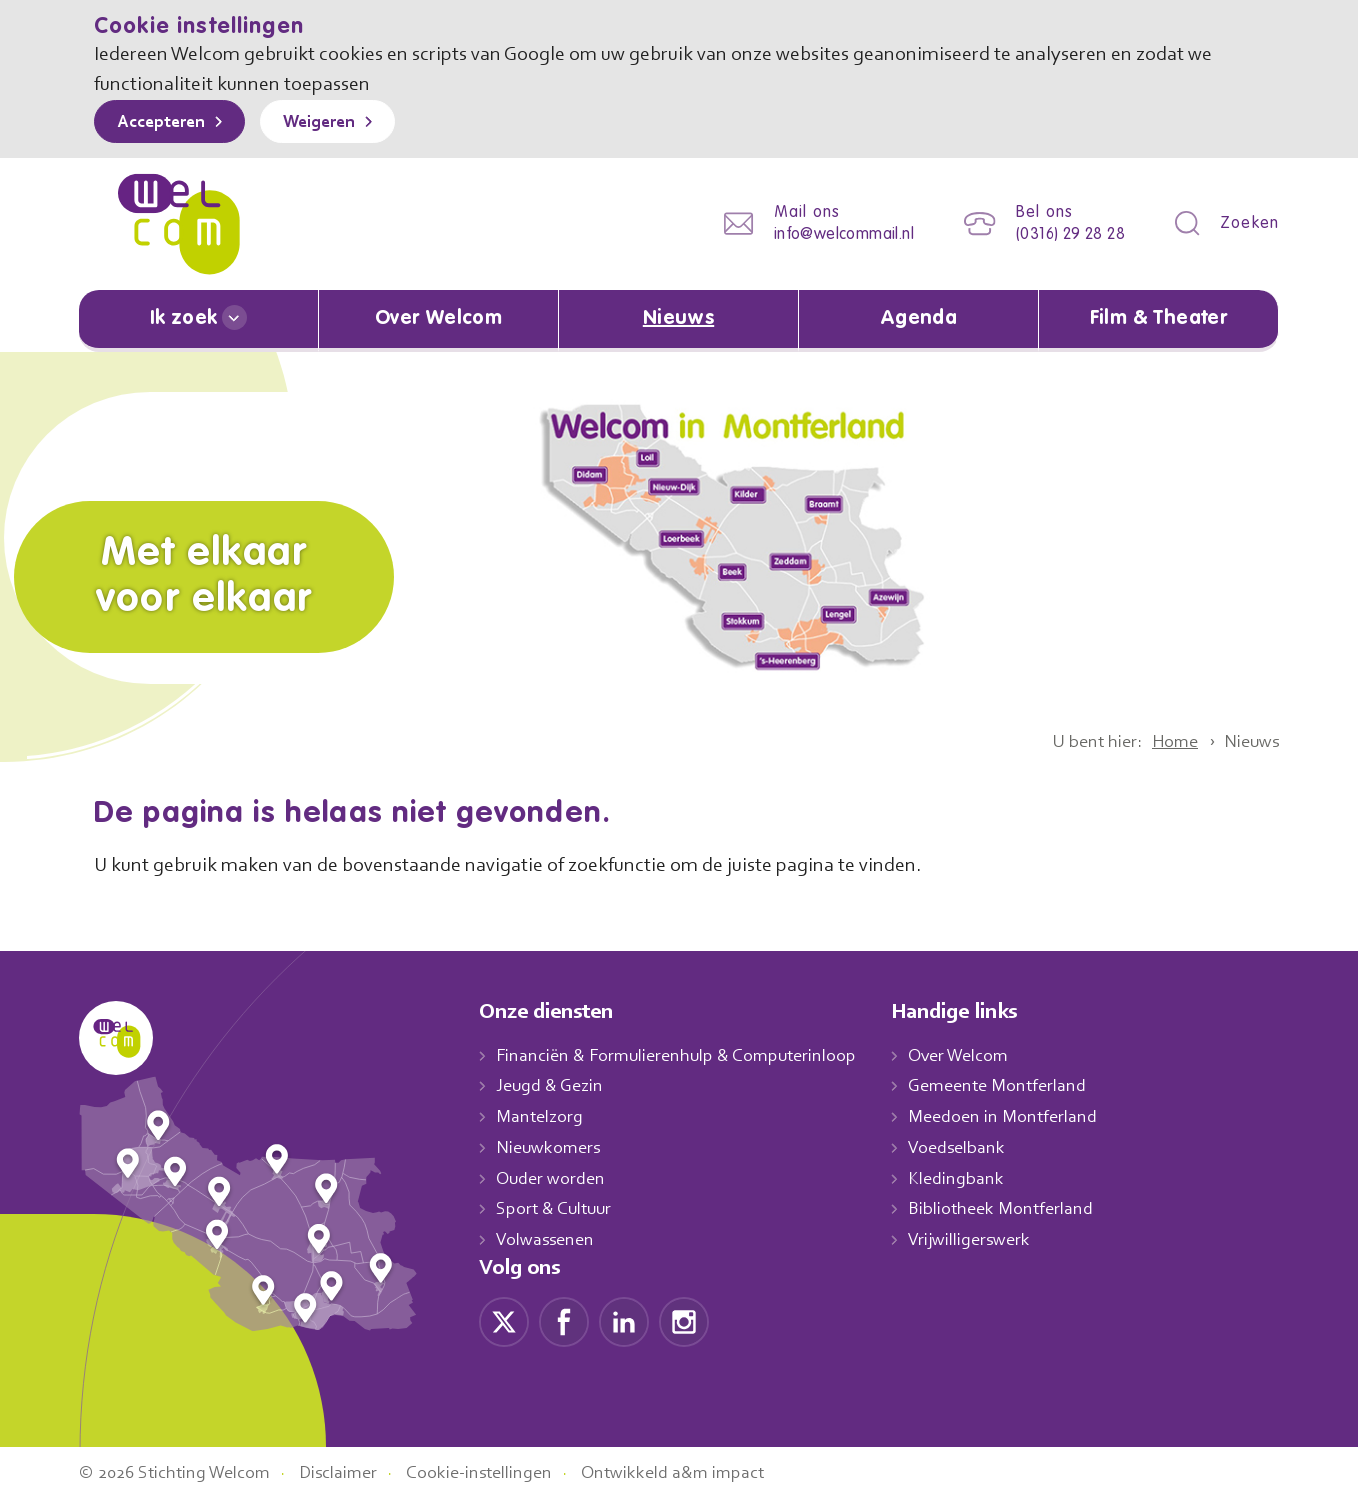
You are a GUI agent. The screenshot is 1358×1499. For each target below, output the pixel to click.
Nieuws (678, 319)
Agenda (919, 319)
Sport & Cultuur (557, 1208)
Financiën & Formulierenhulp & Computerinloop (685, 1055)
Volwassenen (549, 1239)
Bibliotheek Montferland (1021, 1208)
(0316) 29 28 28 (1064, 234)
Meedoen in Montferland (1024, 1116)
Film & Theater (1158, 319)
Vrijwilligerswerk (990, 1239)
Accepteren (166, 123)
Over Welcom (439, 319)
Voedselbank (978, 1147)
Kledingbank (976, 1178)
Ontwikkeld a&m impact (703, 1472)
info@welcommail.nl (828, 234)
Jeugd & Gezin (555, 1086)
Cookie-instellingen (502, 1472)
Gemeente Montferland (1019, 1086)
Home (1167, 741)
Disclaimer (354, 1472)
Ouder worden (553, 1178)
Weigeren (333, 123)
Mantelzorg (540, 1116)
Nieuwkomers (550, 1147)
